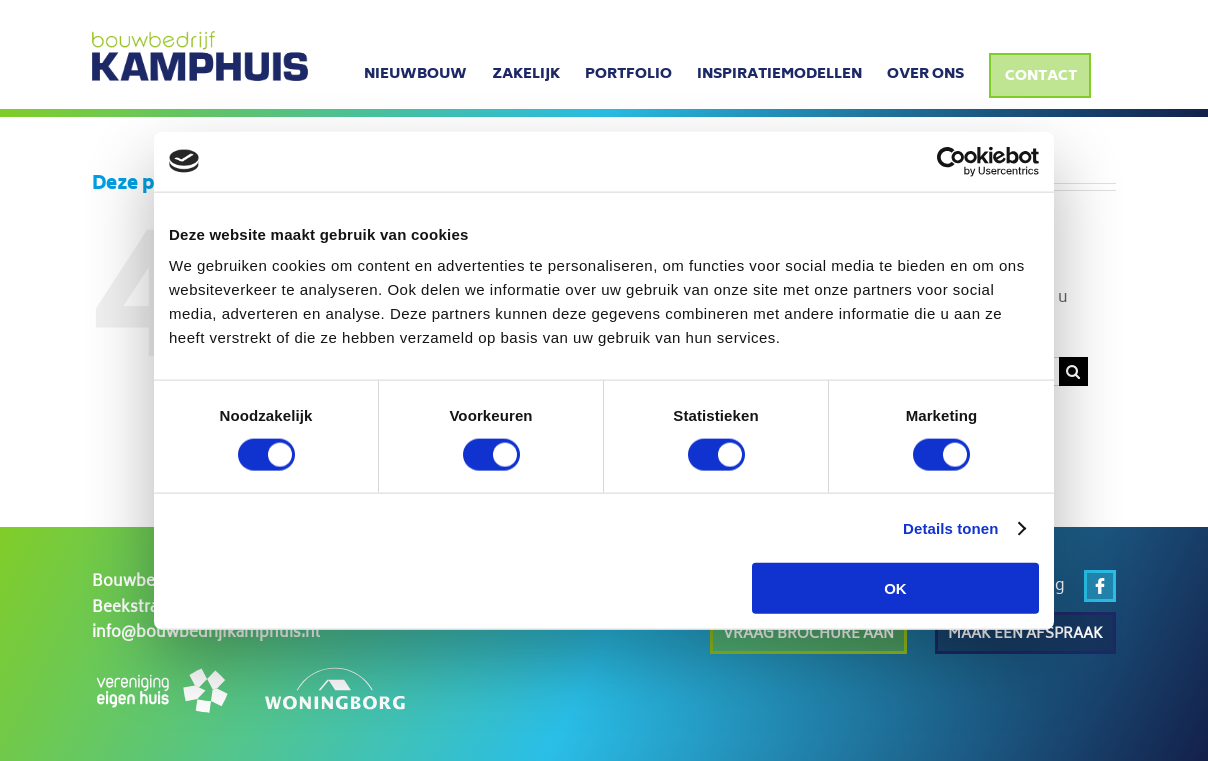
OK (895, 588)
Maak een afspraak (1025, 634)
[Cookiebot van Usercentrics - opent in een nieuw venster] (951, 161)
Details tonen (950, 527)
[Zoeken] (1073, 371)
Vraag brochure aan (808, 634)
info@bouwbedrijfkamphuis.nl (206, 633)
